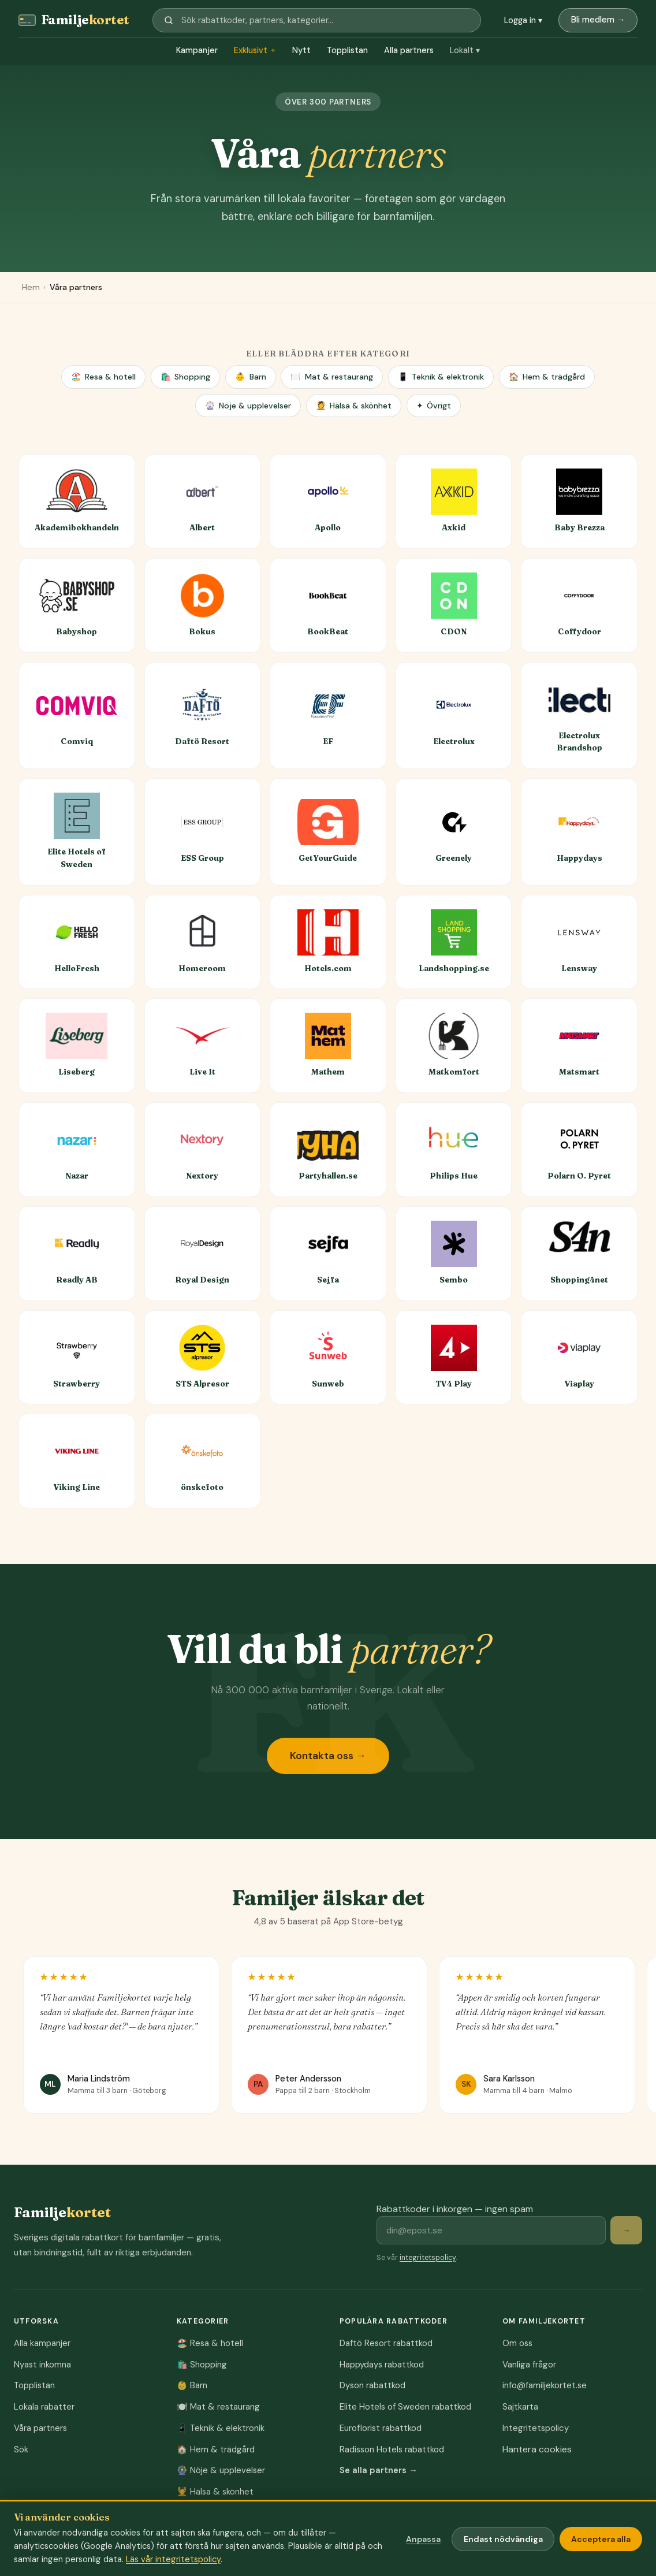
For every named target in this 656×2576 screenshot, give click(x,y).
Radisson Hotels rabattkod (392, 2449)
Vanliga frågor (529, 2364)
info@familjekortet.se (544, 2385)
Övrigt (433, 405)
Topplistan (347, 50)
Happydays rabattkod (382, 2364)
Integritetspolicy (535, 2428)
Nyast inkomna (42, 2364)
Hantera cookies (537, 2449)
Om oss (517, 2343)
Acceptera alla (601, 2539)
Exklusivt (255, 51)
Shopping (185, 377)
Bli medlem (598, 19)
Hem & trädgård (547, 377)
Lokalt (465, 50)
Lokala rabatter (44, 2407)
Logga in (523, 20)
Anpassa (423, 2539)
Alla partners (409, 50)
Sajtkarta (520, 2407)
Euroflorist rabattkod (381, 2428)
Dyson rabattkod (372, 2385)
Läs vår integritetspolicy (173, 2559)
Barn (250, 377)
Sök (21, 2449)
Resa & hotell (103, 377)
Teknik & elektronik (441, 377)
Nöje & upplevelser (248, 405)
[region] (328, 2039)
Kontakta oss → (328, 1755)
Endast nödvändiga (503, 2539)
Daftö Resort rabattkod (386, 2343)
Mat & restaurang (331, 377)
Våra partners (40, 2428)
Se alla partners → (379, 2470)
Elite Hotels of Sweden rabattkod (405, 2407)
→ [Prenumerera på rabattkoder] (626, 2230)
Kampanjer (197, 50)
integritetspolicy (428, 2257)
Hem (31, 287)
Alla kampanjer (42, 2343)
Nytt (301, 50)
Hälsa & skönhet (354, 405)
